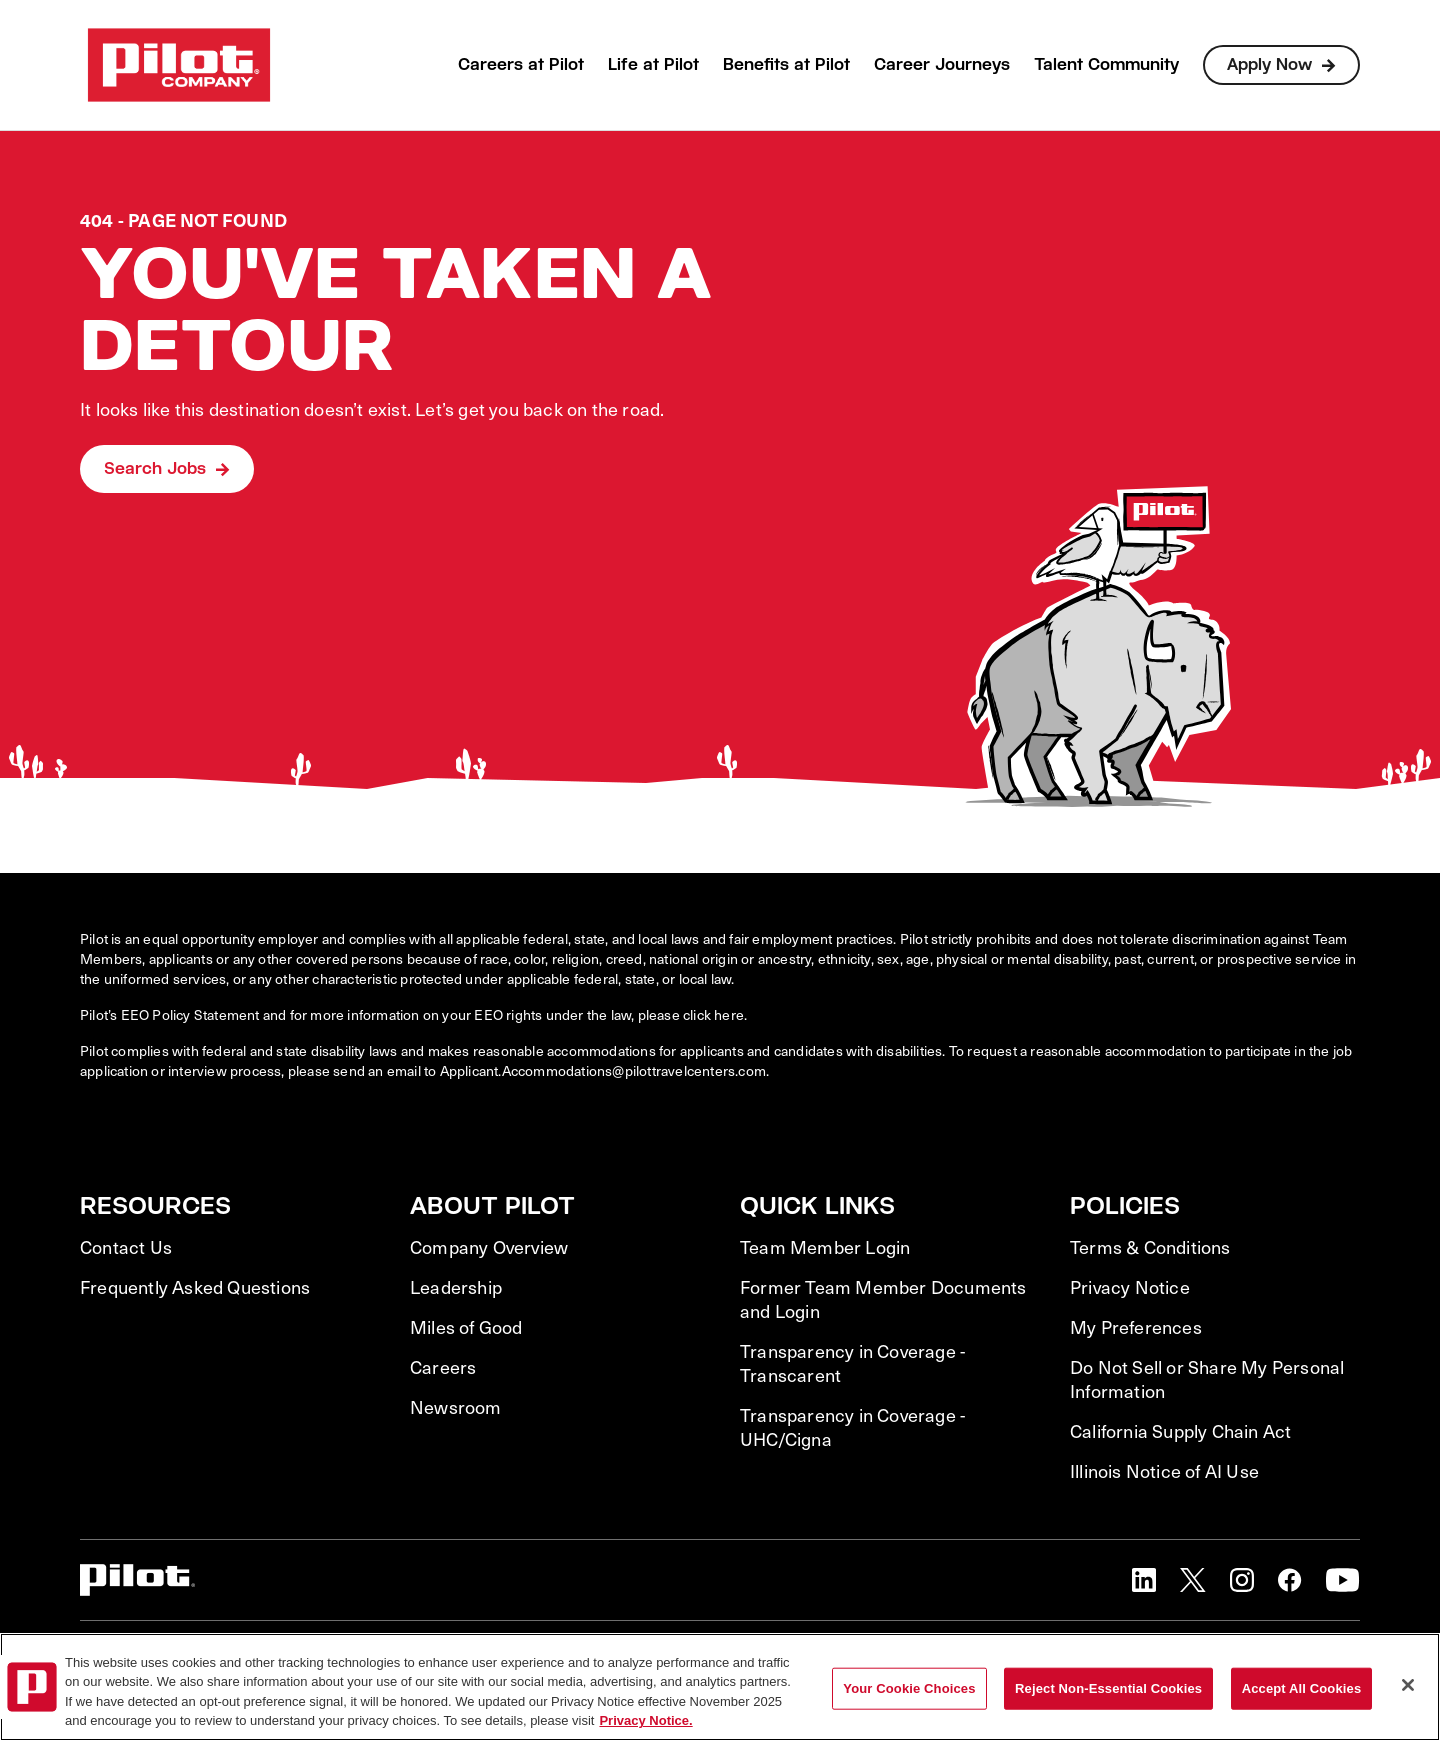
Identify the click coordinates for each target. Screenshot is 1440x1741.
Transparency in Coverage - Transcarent (852, 1363)
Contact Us (126, 1247)
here (729, 1014)
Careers (443, 1367)
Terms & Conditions (1150, 1247)
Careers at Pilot (521, 64)
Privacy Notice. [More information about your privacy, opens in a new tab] (645, 1720)
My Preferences (1136, 1327)
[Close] (1408, 1685)
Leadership (456, 1287)
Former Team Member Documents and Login (883, 1299)
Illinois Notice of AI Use (1164, 1471)
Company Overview (489, 1247)
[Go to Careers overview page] (179, 65)
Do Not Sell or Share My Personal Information (1207, 1379)
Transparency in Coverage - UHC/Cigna (852, 1427)
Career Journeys (942, 64)
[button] (1144, 1580)
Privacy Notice (1130, 1287)
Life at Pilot (653, 64)
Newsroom (456, 1407)
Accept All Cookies (1302, 1688)
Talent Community (1106, 64)
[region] (720, 1687)
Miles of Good (466, 1327)
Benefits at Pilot (786, 64)
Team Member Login (825, 1247)
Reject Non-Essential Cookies (1108, 1688)
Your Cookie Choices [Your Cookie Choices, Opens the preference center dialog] (909, 1688)
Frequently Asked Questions (195, 1287)
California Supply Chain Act (1180, 1431)
